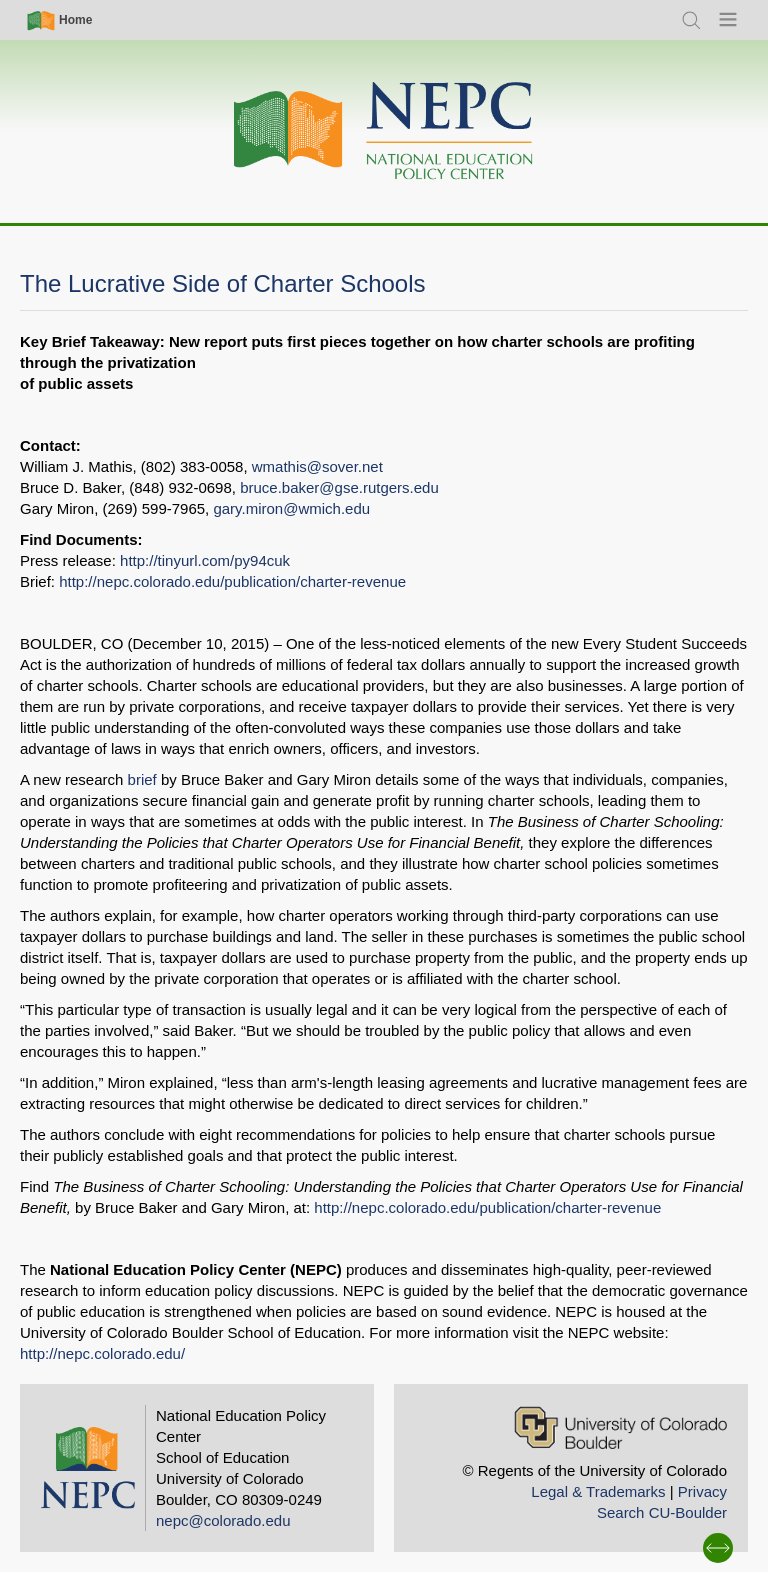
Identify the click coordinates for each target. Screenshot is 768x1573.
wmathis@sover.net (317, 466)
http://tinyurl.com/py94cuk (205, 560)
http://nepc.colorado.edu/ (102, 1353)
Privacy (702, 1491)
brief (142, 779)
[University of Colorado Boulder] (620, 1427)
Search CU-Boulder (662, 1512)
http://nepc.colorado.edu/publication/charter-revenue (232, 581)
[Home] (384, 131)
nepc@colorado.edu (223, 1520)
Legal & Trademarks (598, 1491)
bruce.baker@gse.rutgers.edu (339, 487)
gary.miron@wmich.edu (291, 508)
